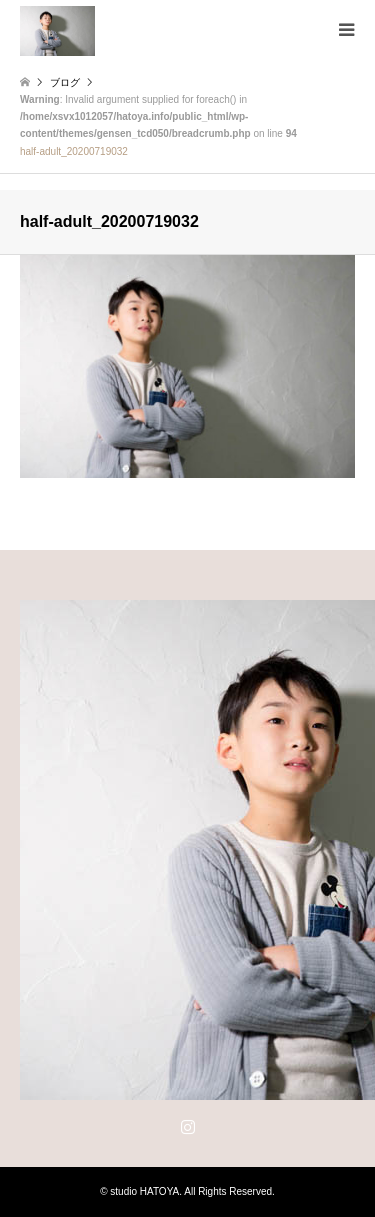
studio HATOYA (144, 1191)
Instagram (188, 1126)
